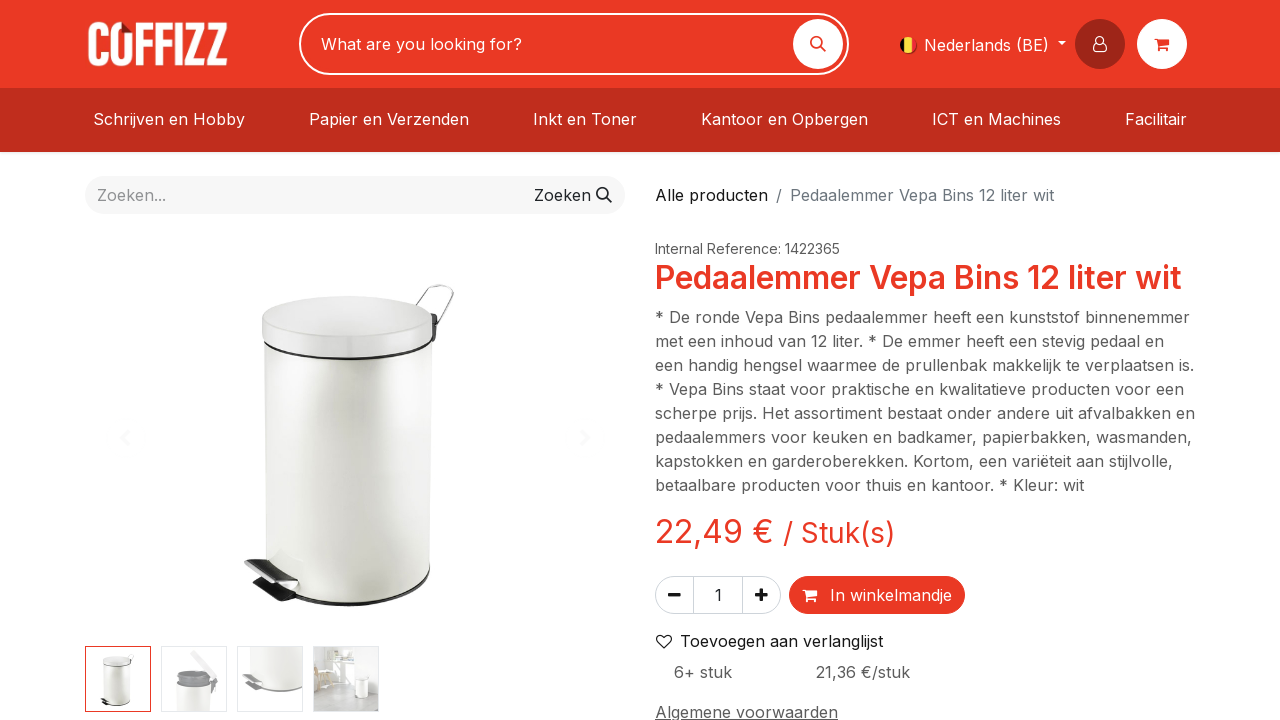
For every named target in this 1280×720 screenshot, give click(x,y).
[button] (1104, 44)
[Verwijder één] (674, 595)
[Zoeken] (818, 44)
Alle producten (711, 195)
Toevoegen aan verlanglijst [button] (769, 641)
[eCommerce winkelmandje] (1166, 44)
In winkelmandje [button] (877, 595)
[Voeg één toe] (761, 595)
